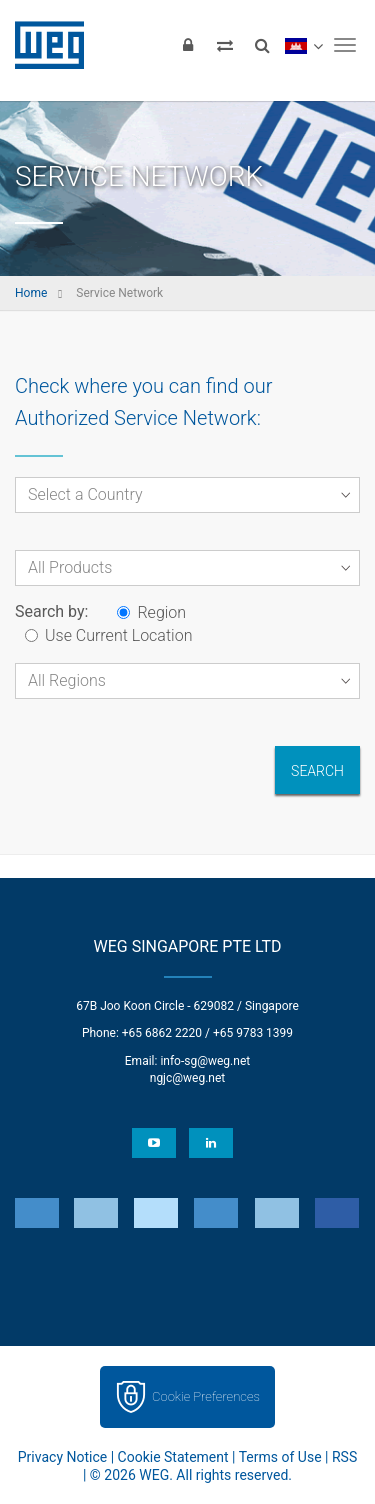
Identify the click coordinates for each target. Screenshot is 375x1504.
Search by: (51, 611)
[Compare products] (225, 45)
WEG (42, 45)
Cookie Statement (173, 1457)
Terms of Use (280, 1457)
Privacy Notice (62, 1457)
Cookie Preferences (206, 1396)
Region (151, 612)
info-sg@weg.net (205, 1061)
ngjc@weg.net (188, 1078)
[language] (303, 45)
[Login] (188, 45)
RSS (344, 1457)
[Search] (262, 45)
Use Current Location (108, 635)
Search (317, 771)
